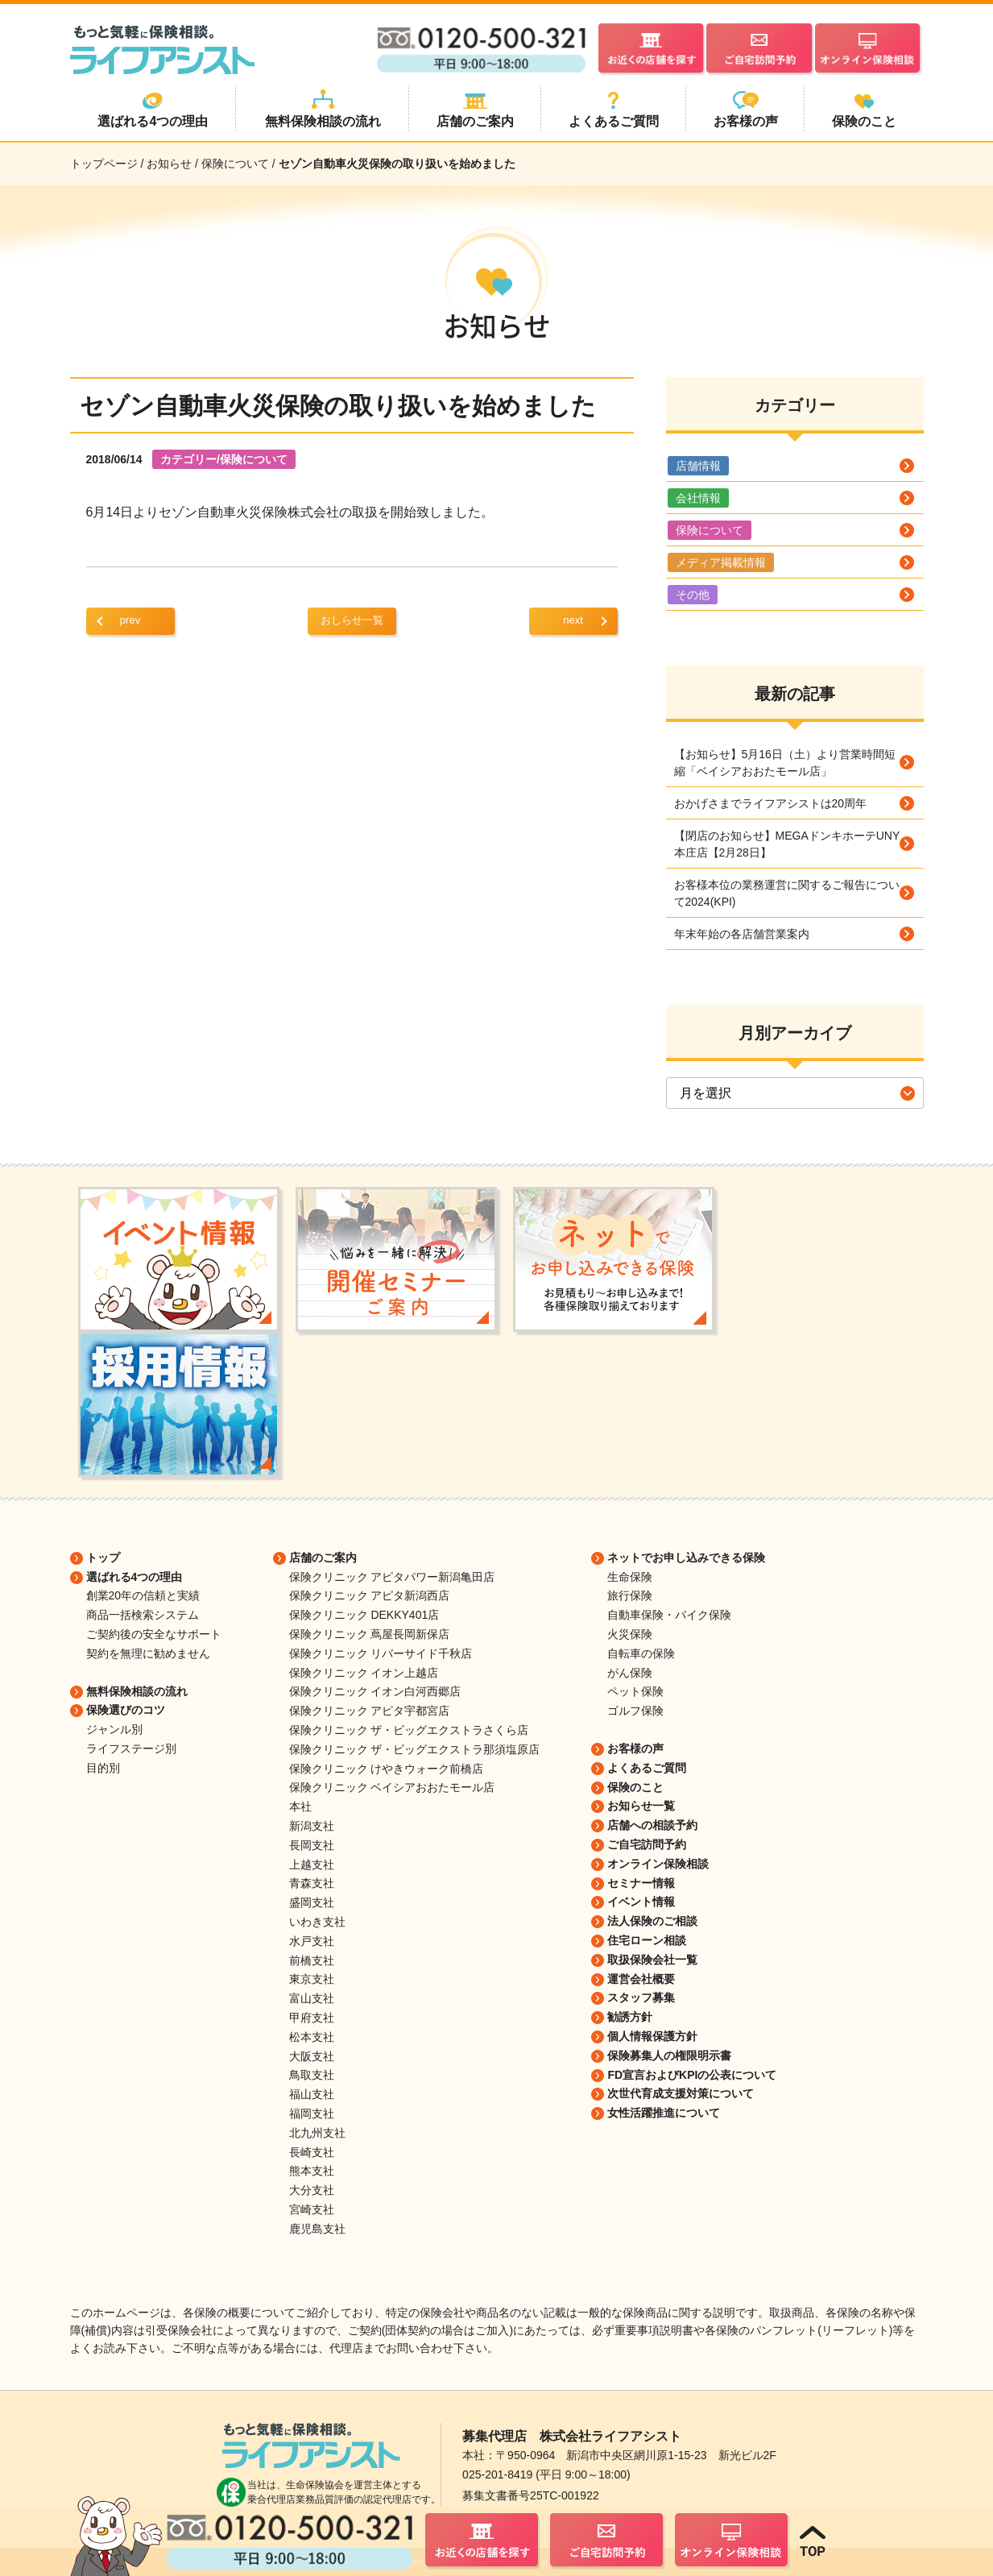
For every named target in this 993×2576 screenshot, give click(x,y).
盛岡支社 (311, 1902)
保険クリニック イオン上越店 (364, 1672)
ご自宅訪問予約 (646, 1844)
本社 (300, 1806)
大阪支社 (311, 2056)
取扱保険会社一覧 (652, 1959)
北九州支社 (317, 2132)
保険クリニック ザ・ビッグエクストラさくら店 (409, 1730)
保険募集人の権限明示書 (669, 2055)
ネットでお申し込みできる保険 (686, 1557)
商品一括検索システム (142, 1614)
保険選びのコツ (125, 1709)
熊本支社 (311, 2170)
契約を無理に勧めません (148, 1653)
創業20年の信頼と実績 (143, 1595)
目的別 (103, 1767)
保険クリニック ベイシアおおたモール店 (392, 1787)
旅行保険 (629, 1595)
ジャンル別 (114, 1729)
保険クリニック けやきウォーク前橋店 (386, 1768)
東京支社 (311, 1978)
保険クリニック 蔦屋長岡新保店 (369, 1634)
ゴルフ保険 (635, 1710)
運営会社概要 (641, 1978)
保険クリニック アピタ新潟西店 (369, 1595)
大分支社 (311, 2190)
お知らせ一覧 (641, 1805)
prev (130, 620)
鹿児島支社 (317, 2228)
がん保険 (629, 1672)
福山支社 (311, 2094)
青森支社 (311, 1883)
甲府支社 (311, 2017)
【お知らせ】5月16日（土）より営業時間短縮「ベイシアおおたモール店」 (785, 763)
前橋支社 (311, 1960)
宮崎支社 (311, 2209)
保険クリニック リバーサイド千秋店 (381, 1653)
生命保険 (629, 1576)
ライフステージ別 (131, 1748)
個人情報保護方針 (652, 2036)
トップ (103, 1557)
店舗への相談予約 (652, 1825)
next (573, 620)
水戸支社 (311, 1941)
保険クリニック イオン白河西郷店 (375, 1691)
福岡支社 (311, 2113)
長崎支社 (311, 2152)
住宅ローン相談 (646, 1940)
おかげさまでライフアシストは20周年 (770, 803)
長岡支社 (311, 1845)
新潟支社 (311, 1825)
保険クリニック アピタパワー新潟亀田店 (392, 1576)
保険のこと (635, 1787)
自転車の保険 (641, 1653)
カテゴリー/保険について (224, 459)
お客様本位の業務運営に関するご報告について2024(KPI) (787, 893)
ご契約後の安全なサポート (153, 1634)
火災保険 (629, 1634)
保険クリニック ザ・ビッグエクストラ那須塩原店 (414, 1749)
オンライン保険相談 (658, 1863)
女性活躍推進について (663, 2112)
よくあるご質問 (646, 1767)
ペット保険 (635, 1691)
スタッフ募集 (641, 1997)
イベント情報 (641, 1901)
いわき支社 (317, 1921)
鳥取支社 (311, 2074)
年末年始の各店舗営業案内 (741, 933)
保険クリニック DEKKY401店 (364, 1614)
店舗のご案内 (323, 1557)
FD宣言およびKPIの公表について (691, 2074)
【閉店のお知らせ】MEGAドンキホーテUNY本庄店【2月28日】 (787, 844)
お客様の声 (635, 1748)
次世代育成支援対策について (680, 2093)
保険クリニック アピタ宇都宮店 (369, 1710)
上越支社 (311, 1864)
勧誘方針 (629, 2016)
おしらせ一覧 (352, 620)
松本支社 (311, 2037)
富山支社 (311, 1998)
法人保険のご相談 (652, 1920)
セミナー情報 (641, 1883)
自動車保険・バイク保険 (669, 1614)
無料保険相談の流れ (137, 1691)
